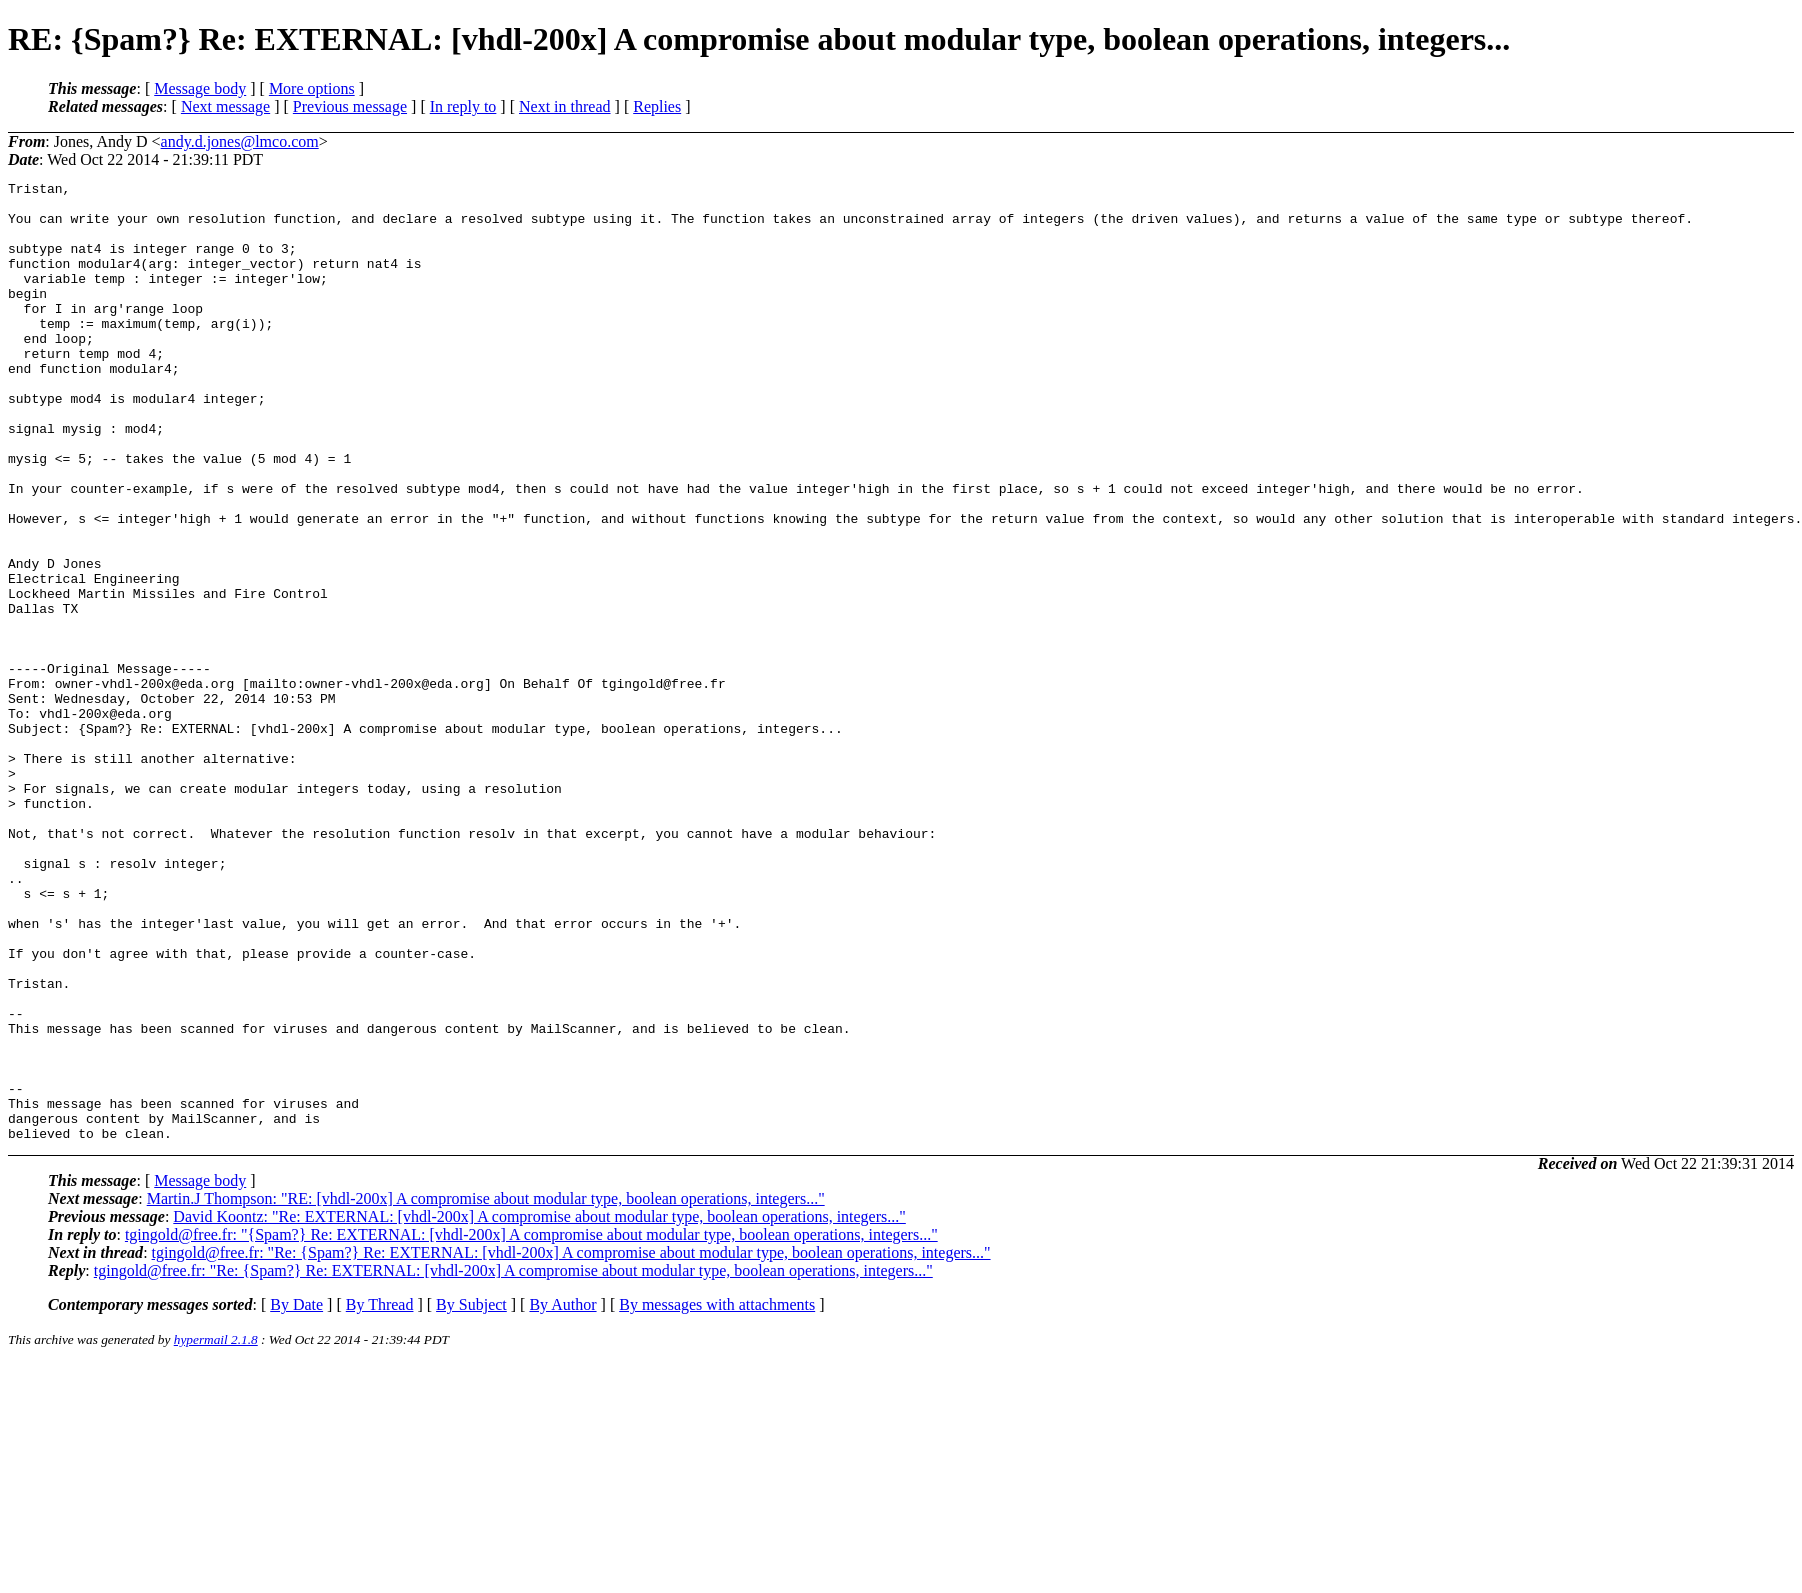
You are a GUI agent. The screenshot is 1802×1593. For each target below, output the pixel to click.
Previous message (350, 106)
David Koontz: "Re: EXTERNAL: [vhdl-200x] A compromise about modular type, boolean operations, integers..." (539, 1408)
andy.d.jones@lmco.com (240, 141)
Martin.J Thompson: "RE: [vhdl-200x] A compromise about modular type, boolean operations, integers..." (486, 1390)
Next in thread (565, 106)
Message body (200, 88)
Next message (225, 106)
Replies (657, 106)
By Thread (380, 1496)
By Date (296, 1496)
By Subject (471, 1496)
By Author (562, 1496)
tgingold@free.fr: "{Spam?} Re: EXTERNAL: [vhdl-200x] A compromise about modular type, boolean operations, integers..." (531, 1426)
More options (312, 88)
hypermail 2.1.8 (216, 1531)
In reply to (463, 106)
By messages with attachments (717, 1496)
